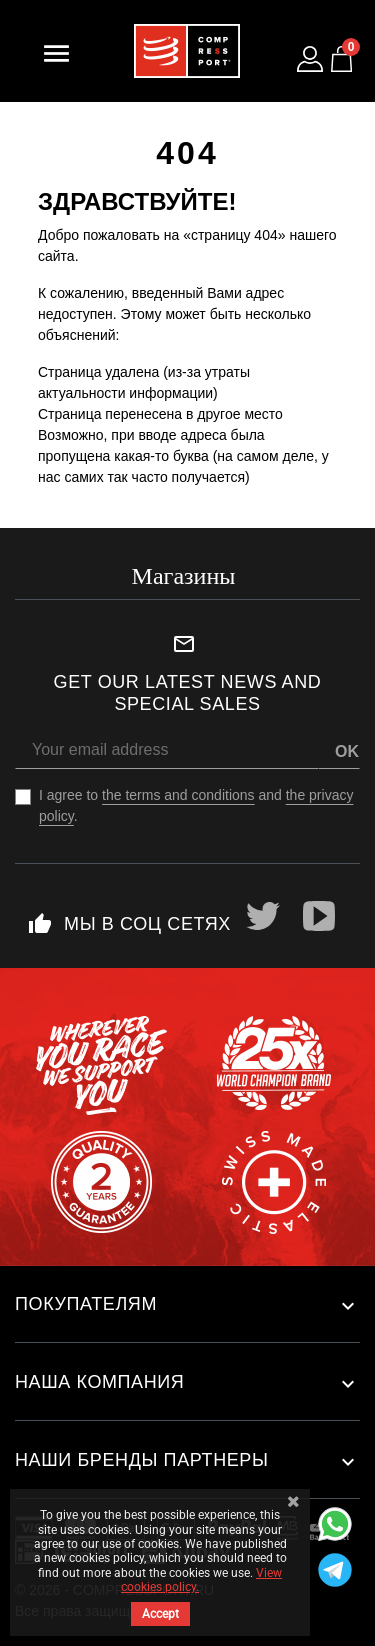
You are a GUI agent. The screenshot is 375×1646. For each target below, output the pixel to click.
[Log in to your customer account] (310, 59)
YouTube (319, 916)
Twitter (263, 916)
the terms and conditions (178, 795)
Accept (160, 1614)
